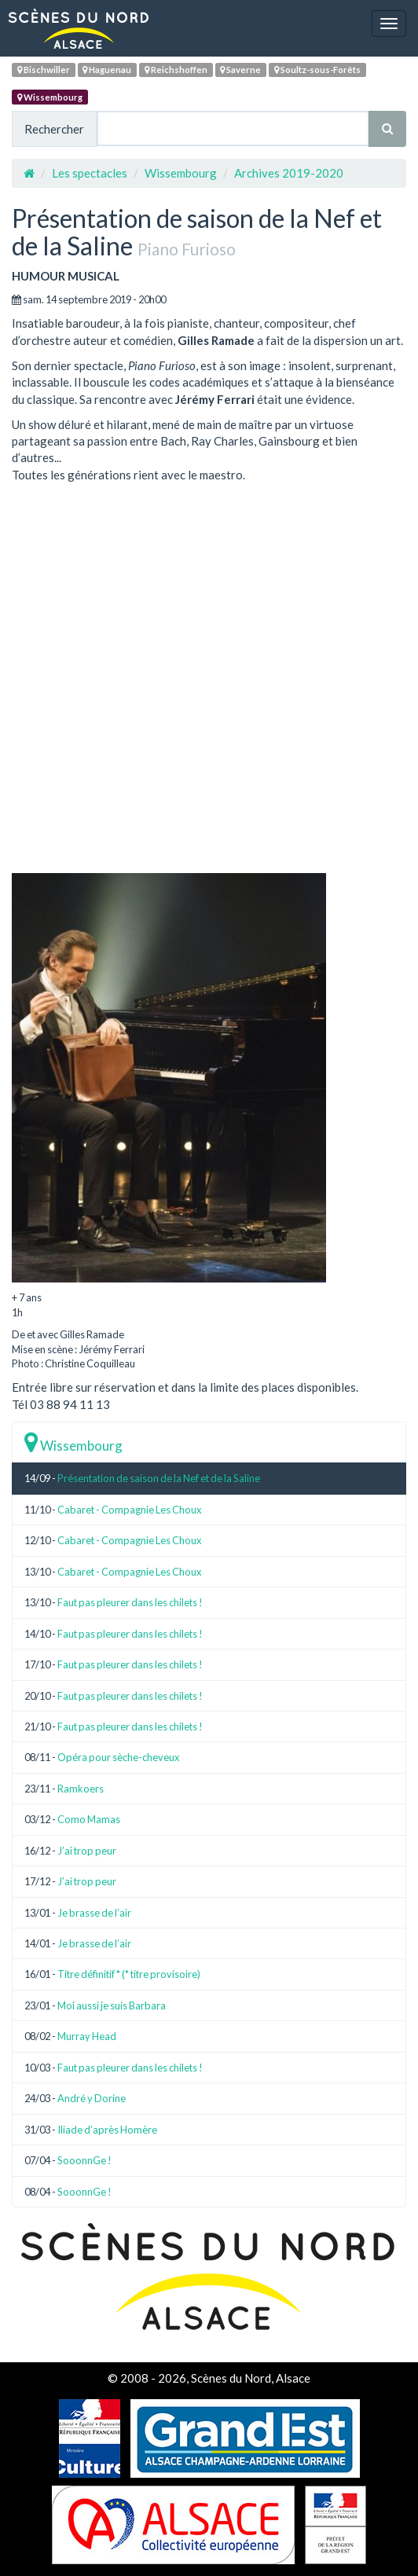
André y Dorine (91, 2098)
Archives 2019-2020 (288, 173)
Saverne (240, 69)
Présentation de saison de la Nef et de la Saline (158, 1478)
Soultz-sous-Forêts (317, 69)
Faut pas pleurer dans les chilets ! (130, 1602)
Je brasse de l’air (94, 1912)
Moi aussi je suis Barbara (111, 2005)
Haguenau (106, 69)
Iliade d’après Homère (107, 2129)
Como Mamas (88, 1819)
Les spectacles (89, 173)
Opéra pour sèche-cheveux (118, 1757)
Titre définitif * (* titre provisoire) (128, 1974)
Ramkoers (80, 1788)
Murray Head (86, 2036)
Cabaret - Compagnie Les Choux (129, 1509)
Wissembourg (49, 97)
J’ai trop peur (86, 1850)
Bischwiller (43, 69)
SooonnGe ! (84, 2160)
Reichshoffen (176, 69)
